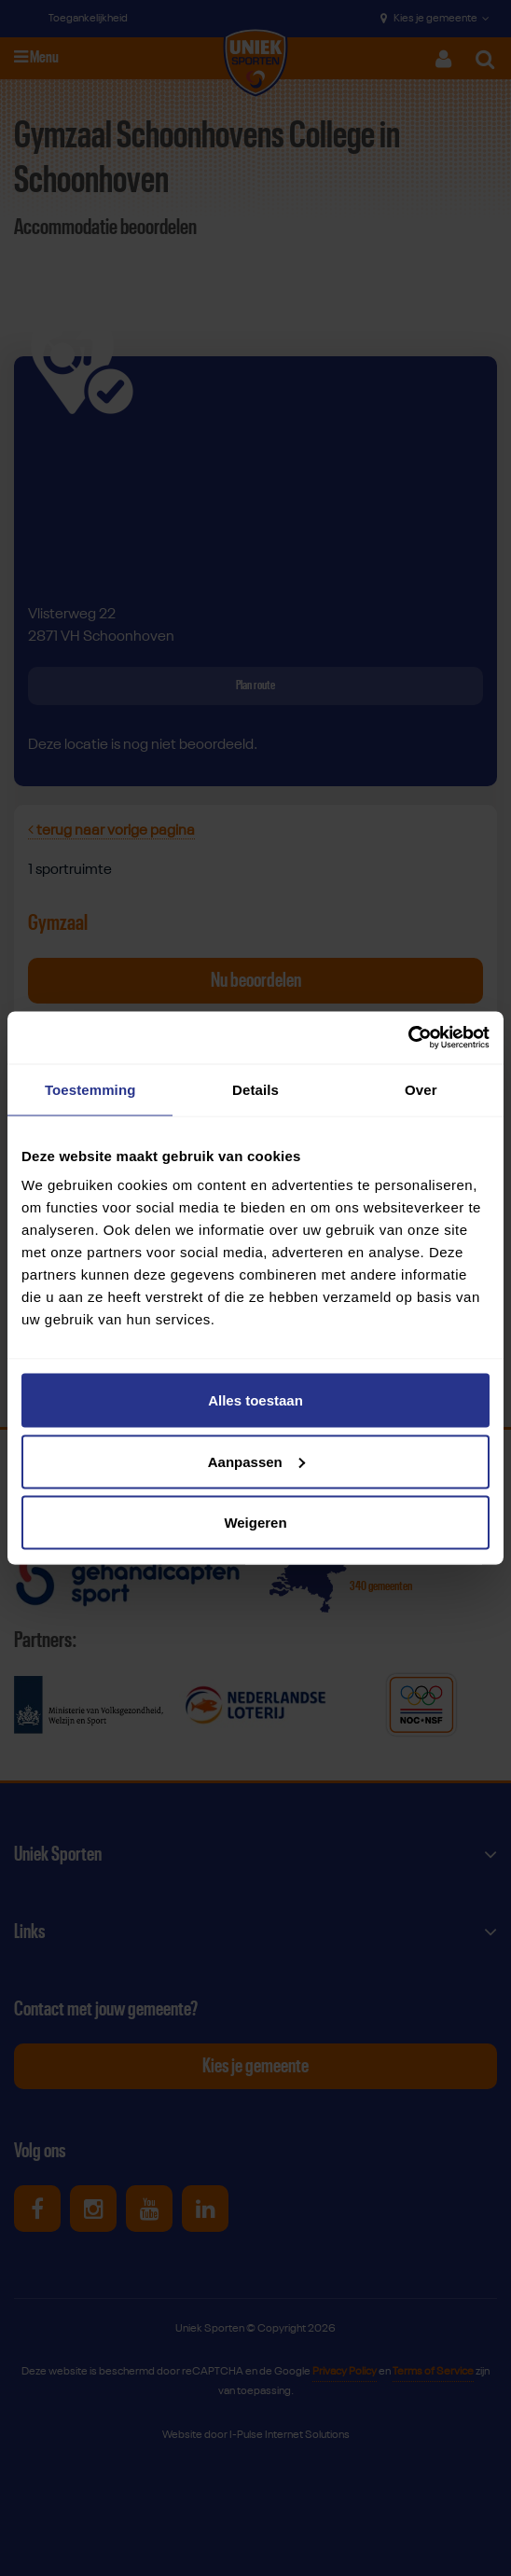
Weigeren (255, 1522)
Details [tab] (255, 1089)
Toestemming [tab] (90, 1089)
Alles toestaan (255, 1400)
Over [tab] (421, 1089)
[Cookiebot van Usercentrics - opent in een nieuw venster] (408, 1038)
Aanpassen (256, 1461)
